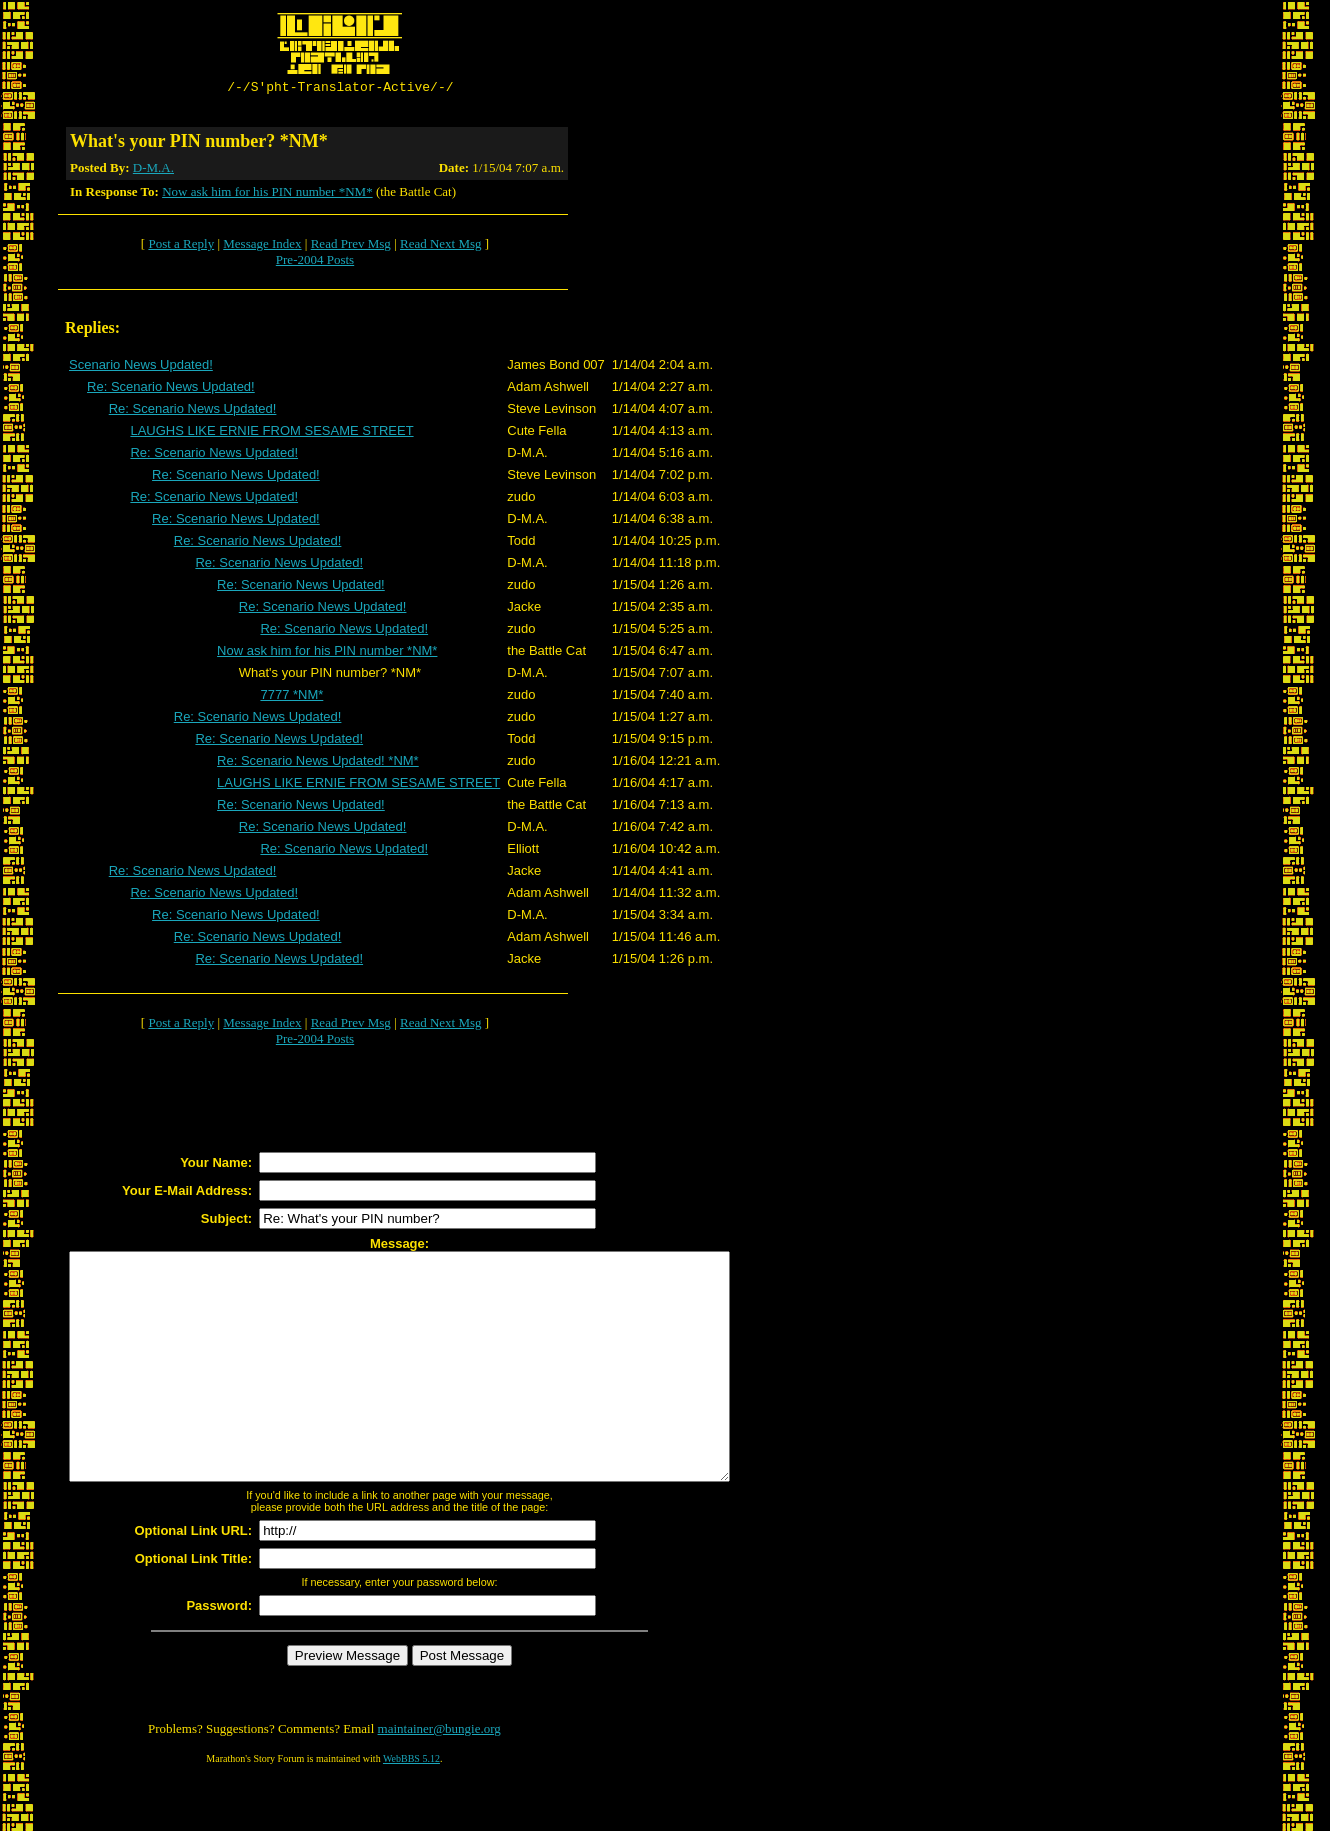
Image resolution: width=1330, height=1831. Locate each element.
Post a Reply (181, 246)
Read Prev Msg (351, 246)
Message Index (262, 246)
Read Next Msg (441, 246)
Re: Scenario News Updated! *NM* (318, 763)
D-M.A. (153, 170)
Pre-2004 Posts (315, 262)
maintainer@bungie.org (439, 1776)
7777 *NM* (291, 697)
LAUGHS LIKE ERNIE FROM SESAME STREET (271, 433)
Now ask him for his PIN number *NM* (267, 194)
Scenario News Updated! (141, 367)
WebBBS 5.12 (411, 1806)
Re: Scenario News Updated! (171, 389)
